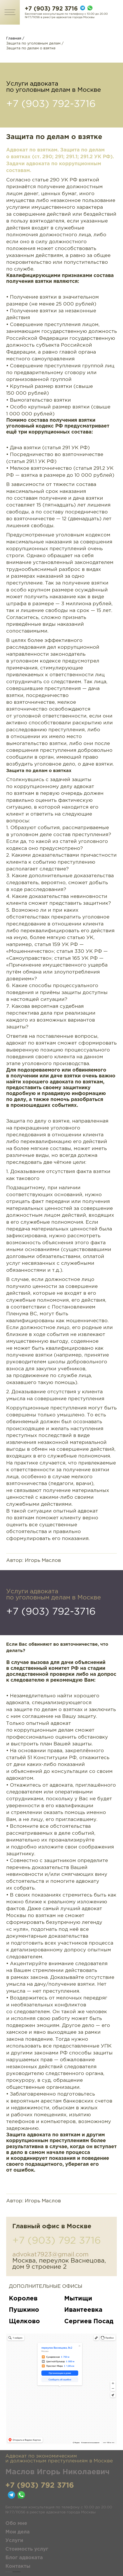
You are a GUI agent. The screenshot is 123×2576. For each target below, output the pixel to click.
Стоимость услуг (26, 2549)
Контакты (17, 2566)
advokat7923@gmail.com (50, 2254)
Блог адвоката (24, 2558)
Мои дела (17, 2532)
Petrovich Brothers (17, 2571)
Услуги (14, 2540)
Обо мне (16, 2523)
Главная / (15, 38)
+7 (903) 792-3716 (51, 104)
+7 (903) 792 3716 (51, 8)
